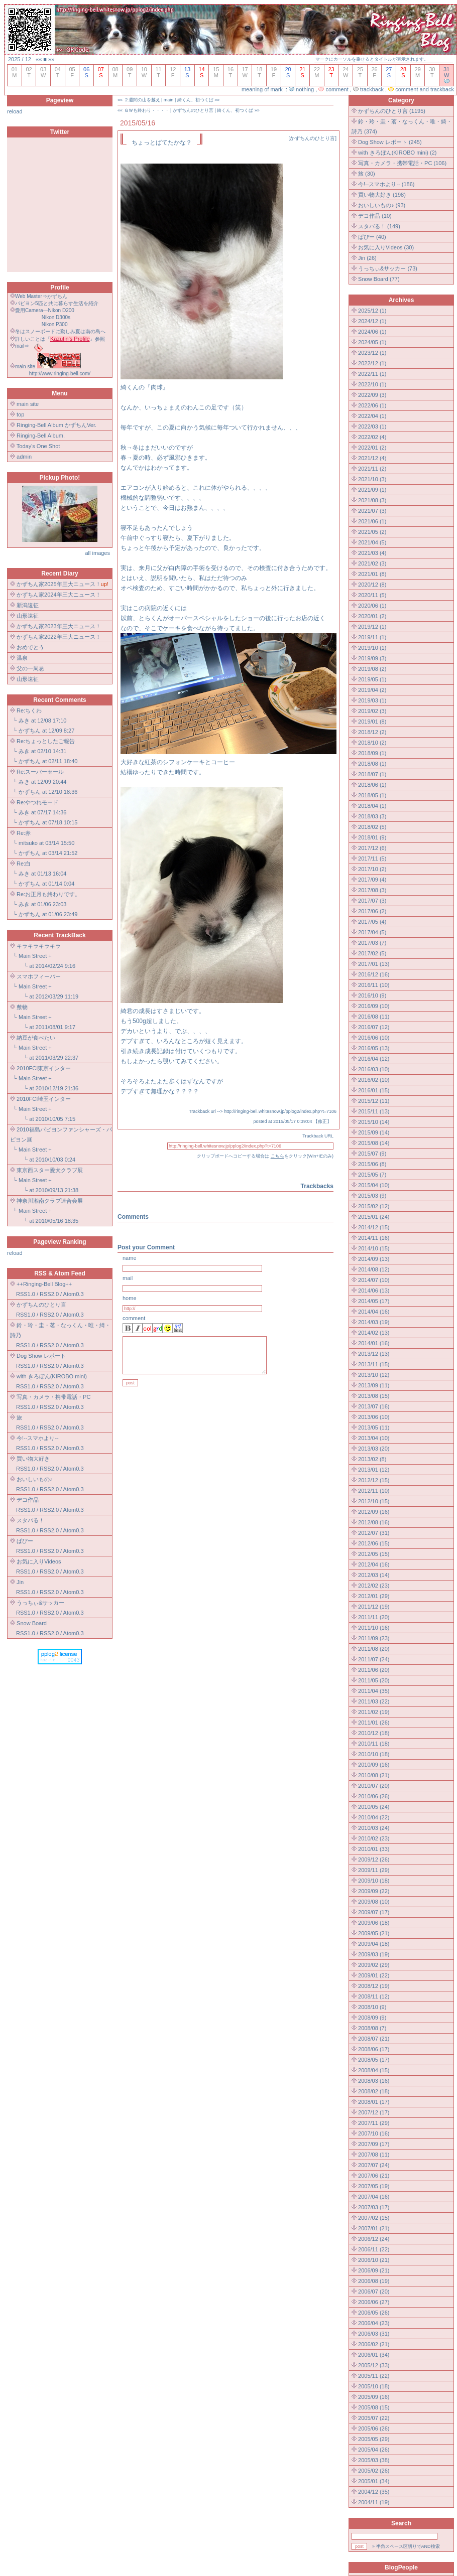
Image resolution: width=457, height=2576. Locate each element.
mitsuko (28, 843)
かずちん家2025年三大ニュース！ (58, 584)
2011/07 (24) (373, 1659)
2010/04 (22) (373, 1817)
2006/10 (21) (373, 2260)
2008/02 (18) (373, 2091)
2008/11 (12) (373, 1996)
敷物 (22, 1007)
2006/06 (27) (373, 2302)
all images (97, 553)
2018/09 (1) (372, 753)
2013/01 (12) (373, 1470)
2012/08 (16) (373, 1522)
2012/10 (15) (373, 1501)
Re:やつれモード (37, 802)
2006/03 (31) (373, 2334)
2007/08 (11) (373, 2155)
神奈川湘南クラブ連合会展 (50, 1201)
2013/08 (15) (373, 1396)
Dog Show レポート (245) (390, 142)
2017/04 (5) (372, 932)
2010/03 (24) (373, 1828)
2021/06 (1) (372, 521)
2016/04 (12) (373, 1059)
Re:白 (24, 864)
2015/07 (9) (372, 1154)
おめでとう (30, 647)
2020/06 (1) (372, 606)
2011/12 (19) (373, 1607)
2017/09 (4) (372, 880)
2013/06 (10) (373, 1417)
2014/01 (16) (373, 1343)
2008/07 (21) (373, 2039)
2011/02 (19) (373, 1712)
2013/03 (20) (373, 1449)
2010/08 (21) (373, 1775)
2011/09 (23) (373, 1638)
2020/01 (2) (372, 616)
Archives (401, 300)
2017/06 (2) (372, 911)
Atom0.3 (73, 1294)
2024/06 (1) (372, 332)
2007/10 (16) (373, 2133)
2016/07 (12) (373, 1027)
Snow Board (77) (379, 279)
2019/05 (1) (372, 679)
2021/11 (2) (372, 469)
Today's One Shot (38, 446)
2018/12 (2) (372, 732)
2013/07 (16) (373, 1406)
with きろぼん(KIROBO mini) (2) (397, 153)
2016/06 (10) (373, 1038)
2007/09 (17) (373, 2144)
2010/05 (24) (373, 1807)
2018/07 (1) (372, 774)
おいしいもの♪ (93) (381, 205)
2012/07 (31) (373, 1533)
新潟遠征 (28, 605)
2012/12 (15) (373, 1480)
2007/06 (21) (373, 2176)
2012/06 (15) (373, 1543)
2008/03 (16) (373, 2081)
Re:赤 (24, 833)
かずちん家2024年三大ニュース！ (58, 595)
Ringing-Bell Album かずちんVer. (56, 425)
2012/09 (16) (373, 1512)
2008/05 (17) (373, 2060)
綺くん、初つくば (195, 99)
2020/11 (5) (372, 595)
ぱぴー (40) (372, 237)
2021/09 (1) (372, 490)
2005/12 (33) (373, 2365)
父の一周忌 (30, 668)
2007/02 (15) (373, 2218)
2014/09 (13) (373, 1259)
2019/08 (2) (372, 669)
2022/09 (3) (372, 395)
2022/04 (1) (372, 416)
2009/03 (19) (373, 1954)
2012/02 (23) (373, 1586)
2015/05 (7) (372, 1175)
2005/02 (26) (373, 2471)
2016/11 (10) (373, 985)
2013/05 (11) (373, 1427)
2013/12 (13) (373, 1354)
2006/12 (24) (373, 2239)
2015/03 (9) (372, 1196)
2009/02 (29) (373, 1965)
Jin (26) (367, 258)
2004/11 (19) (373, 2502)
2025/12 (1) (372, 311)
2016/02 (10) (373, 1080)
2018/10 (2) (372, 743)
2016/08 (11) (373, 1017)
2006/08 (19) (373, 2281)
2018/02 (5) (372, 827)
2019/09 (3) (372, 658)
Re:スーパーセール (40, 772)
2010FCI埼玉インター (44, 1099)
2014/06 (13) (373, 1290)
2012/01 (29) (373, 1596)
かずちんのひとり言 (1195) (391, 111)
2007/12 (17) (373, 2112)
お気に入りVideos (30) (386, 247)
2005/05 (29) (373, 2439)
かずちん (30, 731)
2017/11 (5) (372, 858)
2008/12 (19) (373, 1986)
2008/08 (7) (372, 2028)
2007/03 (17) (373, 2207)
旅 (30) (366, 174)
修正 (322, 1121)
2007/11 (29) (373, 2123)
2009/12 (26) (373, 1859)
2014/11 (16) (373, 1238)
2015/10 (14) (373, 1122)
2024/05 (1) (372, 342)
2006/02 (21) (373, 2344)
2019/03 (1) (372, 700)
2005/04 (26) (373, 2450)
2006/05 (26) (373, 2313)
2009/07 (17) (373, 1912)
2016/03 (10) (373, 1069)
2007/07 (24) (373, 2165)
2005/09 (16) (373, 2397)
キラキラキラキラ (39, 946)
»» (51, 59)
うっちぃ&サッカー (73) (387, 268)
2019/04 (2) (372, 690)
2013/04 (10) (373, 1438)
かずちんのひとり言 (193, 110)
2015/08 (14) (373, 1143)
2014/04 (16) (373, 1312)
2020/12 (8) (372, 585)
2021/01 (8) (372, 574)
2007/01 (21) (373, 2228)
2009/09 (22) (373, 1891)
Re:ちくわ (29, 710)
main (169, 99)
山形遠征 (28, 616)
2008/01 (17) (373, 2102)
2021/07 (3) (372, 511)
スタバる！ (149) (379, 226)
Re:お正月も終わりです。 (48, 894)
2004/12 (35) (373, 2492)
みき (24, 721)
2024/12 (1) (372, 321)
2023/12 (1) (372, 353)
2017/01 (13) (373, 964)
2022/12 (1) (372, 363)
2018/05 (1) (372, 795)
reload (15, 111)
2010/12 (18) (373, 1733)
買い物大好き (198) (382, 195)
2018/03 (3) (372, 816)
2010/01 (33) (373, 1849)
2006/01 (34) (373, 2355)
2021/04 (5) (372, 542)
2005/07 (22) (373, 2418)
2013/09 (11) (373, 1385)
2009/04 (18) (373, 1944)
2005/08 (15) (373, 2407)
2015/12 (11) (373, 1101)
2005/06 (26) (373, 2428)
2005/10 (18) (373, 2386)
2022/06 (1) (372, 405)
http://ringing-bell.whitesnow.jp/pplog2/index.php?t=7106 (280, 1111)
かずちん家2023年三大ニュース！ (58, 626)
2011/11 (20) (373, 1617)
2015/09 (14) (373, 1132)
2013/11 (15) (373, 1364)
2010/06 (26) (373, 1796)
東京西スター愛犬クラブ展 (50, 1170)
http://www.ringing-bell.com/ (59, 373)
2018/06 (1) (372, 785)
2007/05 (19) (373, 2186)
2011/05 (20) (373, 1680)
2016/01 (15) (373, 1090)
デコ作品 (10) (375, 216)
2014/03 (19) (373, 1322)
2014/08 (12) (373, 1269)
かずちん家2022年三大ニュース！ (58, 637)
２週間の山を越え (142, 99)
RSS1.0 (25, 1294)
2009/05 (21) (373, 1933)
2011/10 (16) (373, 1628)
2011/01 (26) (373, 1723)
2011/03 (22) (373, 1701)
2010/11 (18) (373, 1744)
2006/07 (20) (373, 2291)
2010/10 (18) (373, 1754)
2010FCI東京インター (44, 1068)
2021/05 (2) (372, 532)
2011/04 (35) (373, 1691)
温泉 (22, 658)
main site (28, 404)
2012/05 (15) (373, 1554)
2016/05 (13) (373, 1048)
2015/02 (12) (373, 1206)
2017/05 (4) (372, 922)
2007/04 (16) (373, 2197)
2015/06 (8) (372, 1164)
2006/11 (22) (373, 2249)
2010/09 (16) (373, 1765)
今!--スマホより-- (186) (386, 184)
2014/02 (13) (373, 1333)
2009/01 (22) (373, 1975)
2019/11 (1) (372, 637)
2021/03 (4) (372, 553)
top (20, 414)
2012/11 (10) (373, 1491)
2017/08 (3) (372, 890)
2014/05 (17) (373, 1301)
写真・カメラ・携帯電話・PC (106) (402, 163)
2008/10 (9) (372, 2007)
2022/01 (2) (372, 448)
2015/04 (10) (373, 1185)
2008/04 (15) (373, 2070)
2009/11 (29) (373, 1870)
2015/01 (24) (373, 1217)
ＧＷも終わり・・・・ (146, 110)
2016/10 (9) (372, 995)
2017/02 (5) (372, 953)
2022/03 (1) (372, 426)
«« (39, 59)
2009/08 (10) (373, 1902)
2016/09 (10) (373, 1006)
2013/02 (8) (372, 1459)
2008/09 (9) (372, 2018)
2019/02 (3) (372, 711)
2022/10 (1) (372, 384)
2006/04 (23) (373, 2323)
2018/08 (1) (372, 764)
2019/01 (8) (372, 722)
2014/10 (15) (373, 1248)
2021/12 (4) (372, 458)
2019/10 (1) (372, 648)
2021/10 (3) (372, 479)
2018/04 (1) (372, 806)
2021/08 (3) (372, 500)
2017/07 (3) (372, 901)
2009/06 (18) (373, 1923)
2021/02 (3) (372, 563)
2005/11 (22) (373, 2376)
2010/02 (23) (373, 1838)
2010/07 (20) (373, 1786)
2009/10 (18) (373, 1881)
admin (24, 457)
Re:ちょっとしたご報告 (46, 741)
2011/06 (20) (373, 1670)
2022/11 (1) (372, 374)
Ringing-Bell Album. (41, 436)
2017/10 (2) (372, 869)
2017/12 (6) (372, 848)
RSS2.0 (49, 1294)
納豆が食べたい (36, 1038)
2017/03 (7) (372, 943)
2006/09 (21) (373, 2270)
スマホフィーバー (39, 976)
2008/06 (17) (373, 2049)
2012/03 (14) (373, 1575)
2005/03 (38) (373, 2460)
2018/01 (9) (372, 837)
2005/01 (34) (373, 2481)
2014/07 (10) (373, 1280)
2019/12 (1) (372, 627)
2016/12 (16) (373, 974)
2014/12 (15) (373, 1227)
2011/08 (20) (373, 1649)
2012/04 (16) (373, 1564)
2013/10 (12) (373, 1375)
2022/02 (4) (372, 437)
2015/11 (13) (373, 1111)
